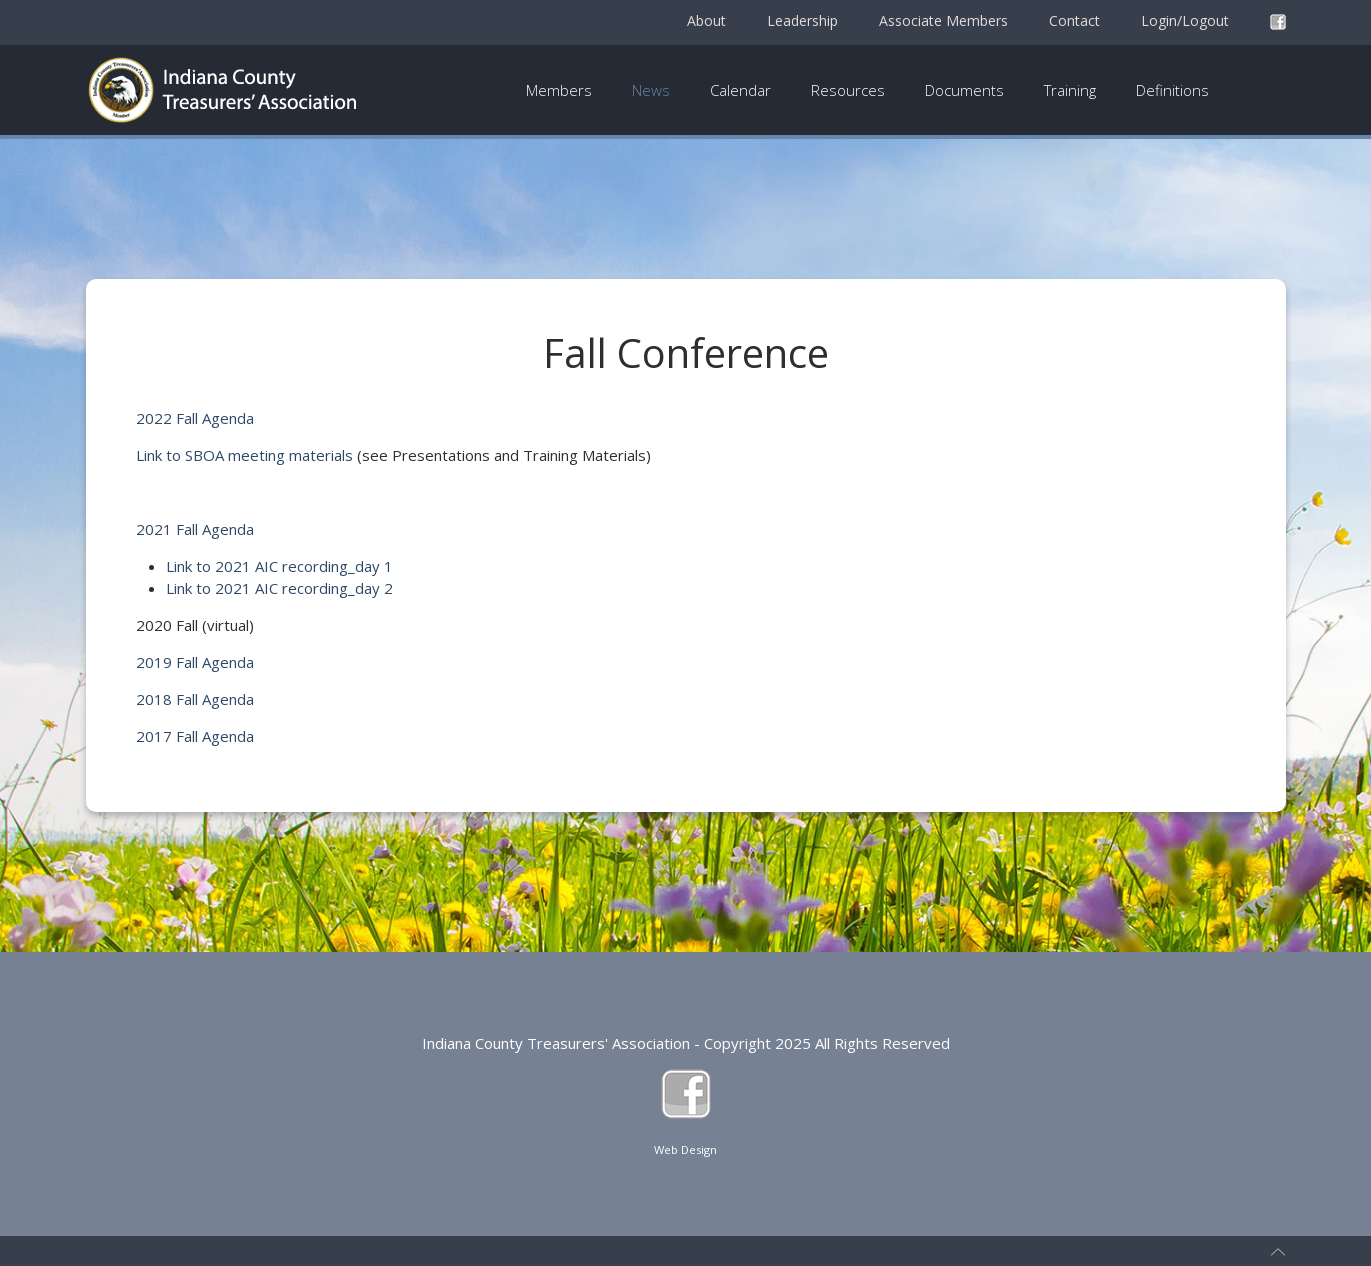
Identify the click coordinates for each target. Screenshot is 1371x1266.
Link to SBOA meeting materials (244, 455)
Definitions (1172, 90)
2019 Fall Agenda (195, 662)
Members (559, 90)
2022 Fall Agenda (195, 418)
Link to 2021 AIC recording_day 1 (279, 566)
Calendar (740, 90)
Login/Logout (1185, 20)
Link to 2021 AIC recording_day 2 (279, 588)
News (651, 90)
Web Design (685, 1149)
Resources (848, 90)
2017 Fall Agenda (195, 736)
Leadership (802, 20)
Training (1070, 90)
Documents (964, 90)
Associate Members (943, 20)
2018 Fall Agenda (195, 699)
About (706, 20)
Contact (1074, 20)
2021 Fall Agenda (195, 529)
